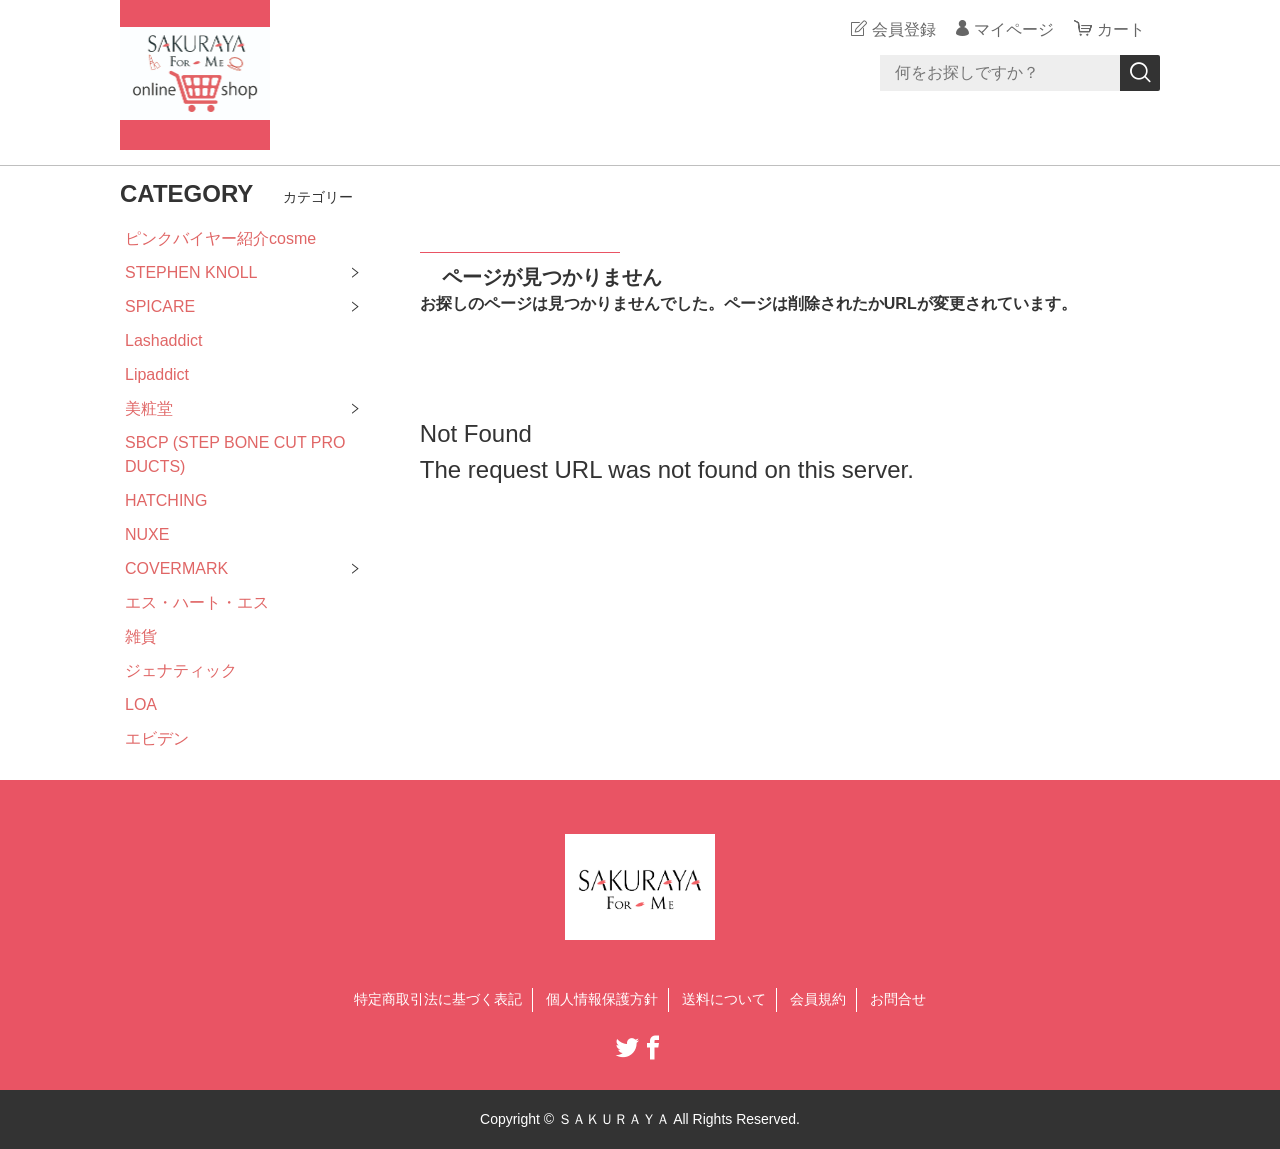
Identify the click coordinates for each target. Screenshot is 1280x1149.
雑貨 (141, 636)
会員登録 (904, 29)
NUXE (147, 534)
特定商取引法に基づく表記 (438, 999)
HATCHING (166, 500)
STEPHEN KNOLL (191, 272)
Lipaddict (157, 374)
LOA (141, 704)
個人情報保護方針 (602, 999)
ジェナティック (181, 670)
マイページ (1014, 29)
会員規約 (818, 999)
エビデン (157, 738)
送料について (724, 999)
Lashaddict (163, 340)
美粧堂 (149, 408)
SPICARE (160, 306)
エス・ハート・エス (197, 602)
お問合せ (898, 999)
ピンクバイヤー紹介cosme (220, 238)
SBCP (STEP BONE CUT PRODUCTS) (235, 454)
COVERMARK (176, 568)
